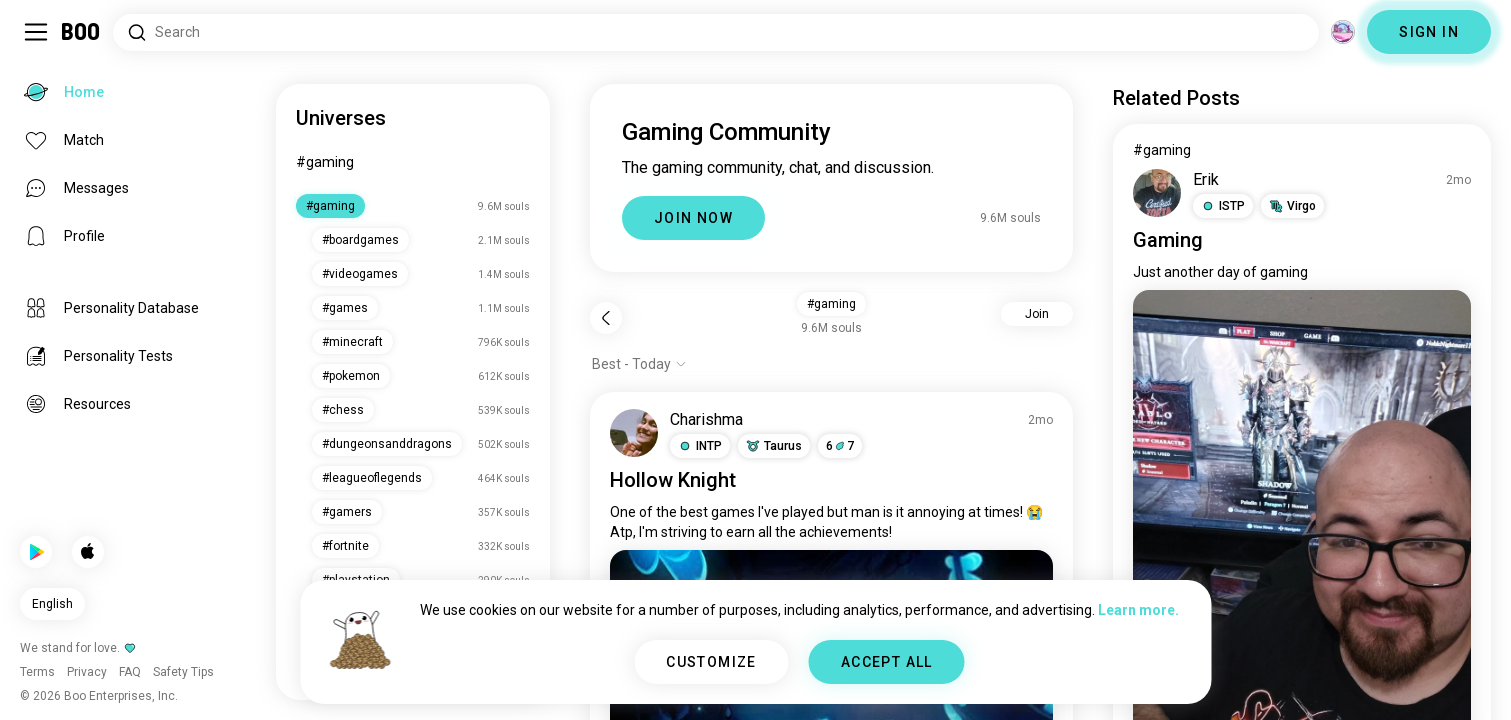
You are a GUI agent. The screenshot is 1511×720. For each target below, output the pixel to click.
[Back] (606, 318)
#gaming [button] (831, 304)
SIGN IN (1429, 32)
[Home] (81, 32)
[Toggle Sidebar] (36, 32)
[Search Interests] (716, 32)
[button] (700, 446)
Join (1037, 314)
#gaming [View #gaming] (1162, 150)
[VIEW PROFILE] (634, 433)
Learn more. (1138, 610)
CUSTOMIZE (711, 662)
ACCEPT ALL (887, 662)
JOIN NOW (693, 218)
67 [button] (840, 446)
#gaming (325, 162)
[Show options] (639, 364)
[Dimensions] (1343, 32)
